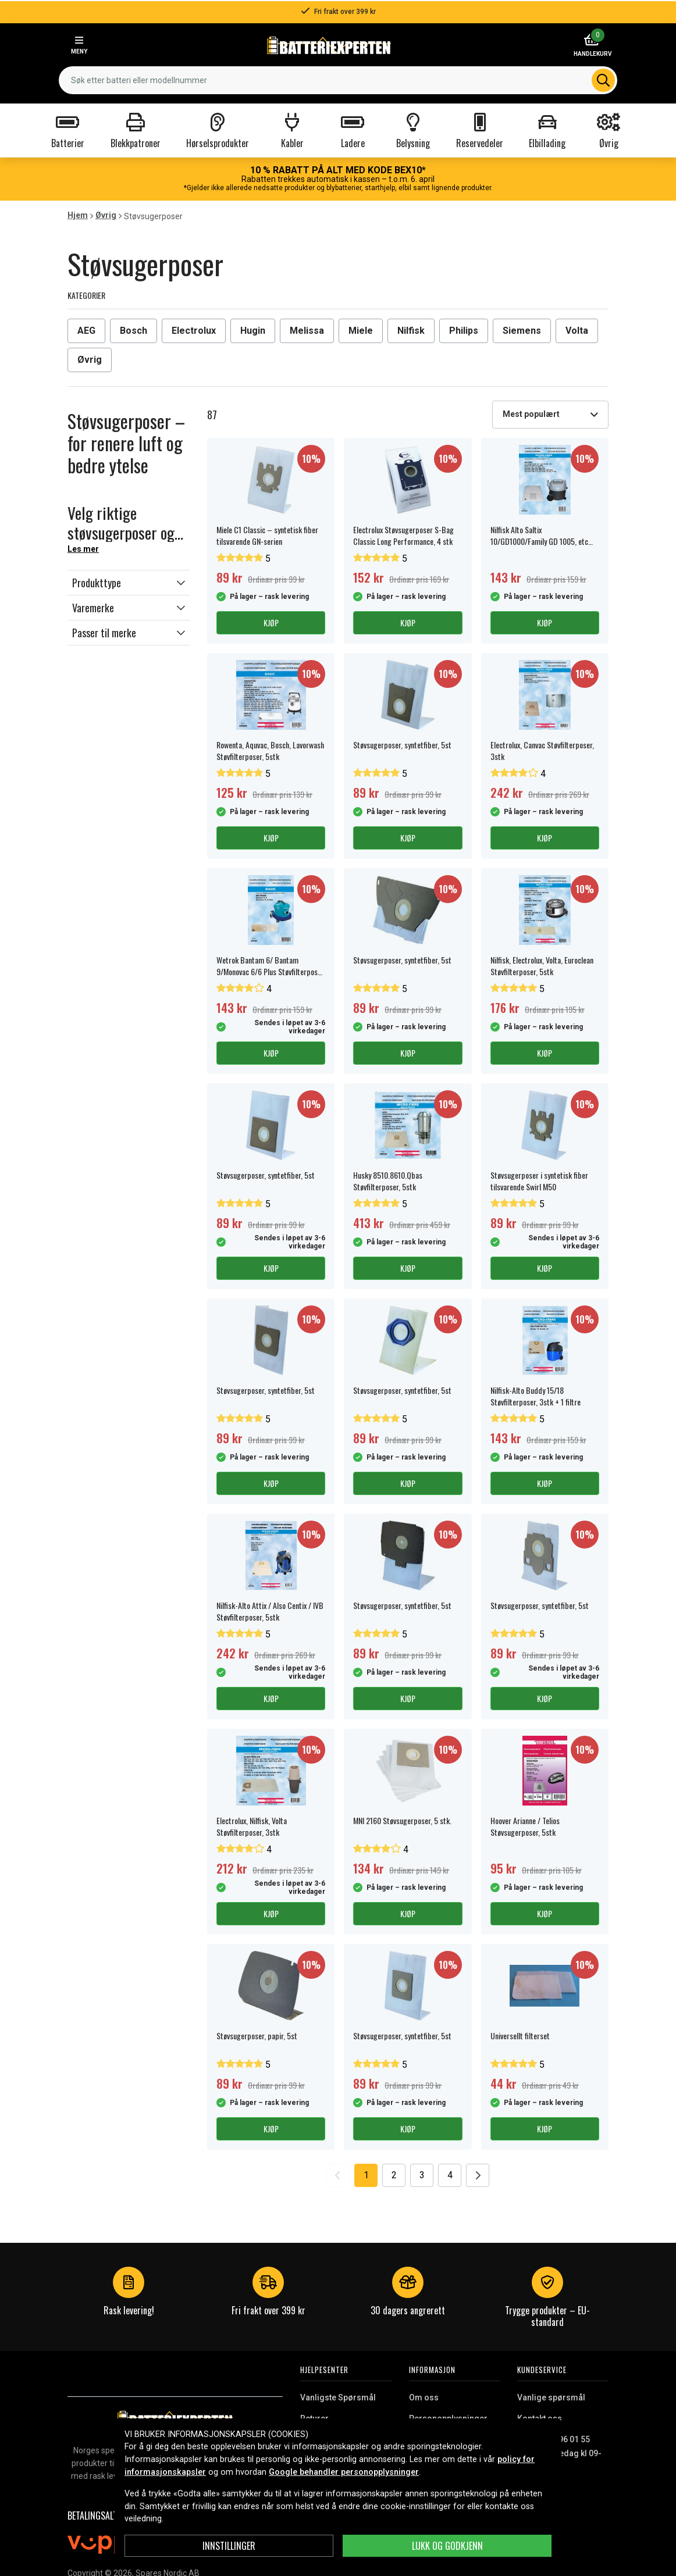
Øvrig (105, 215)
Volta (576, 330)
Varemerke (93, 607)
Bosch (133, 330)
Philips (463, 330)
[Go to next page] (477, 2175)
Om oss (424, 2397)
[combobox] (338, 80)
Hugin (252, 330)
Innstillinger (228, 2546)
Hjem (77, 215)
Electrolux (194, 330)
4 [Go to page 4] (450, 2175)
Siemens (522, 330)
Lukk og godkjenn (447, 2546)
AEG (86, 330)
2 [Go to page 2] (394, 2175)
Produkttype (96, 582)
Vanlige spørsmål (551, 2397)
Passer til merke (104, 632)
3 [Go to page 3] (422, 2175)
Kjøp (271, 622)
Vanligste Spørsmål (338, 2397)
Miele (360, 330)
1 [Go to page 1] (366, 2175)
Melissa (307, 330)
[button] (128, 582)
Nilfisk (411, 330)
